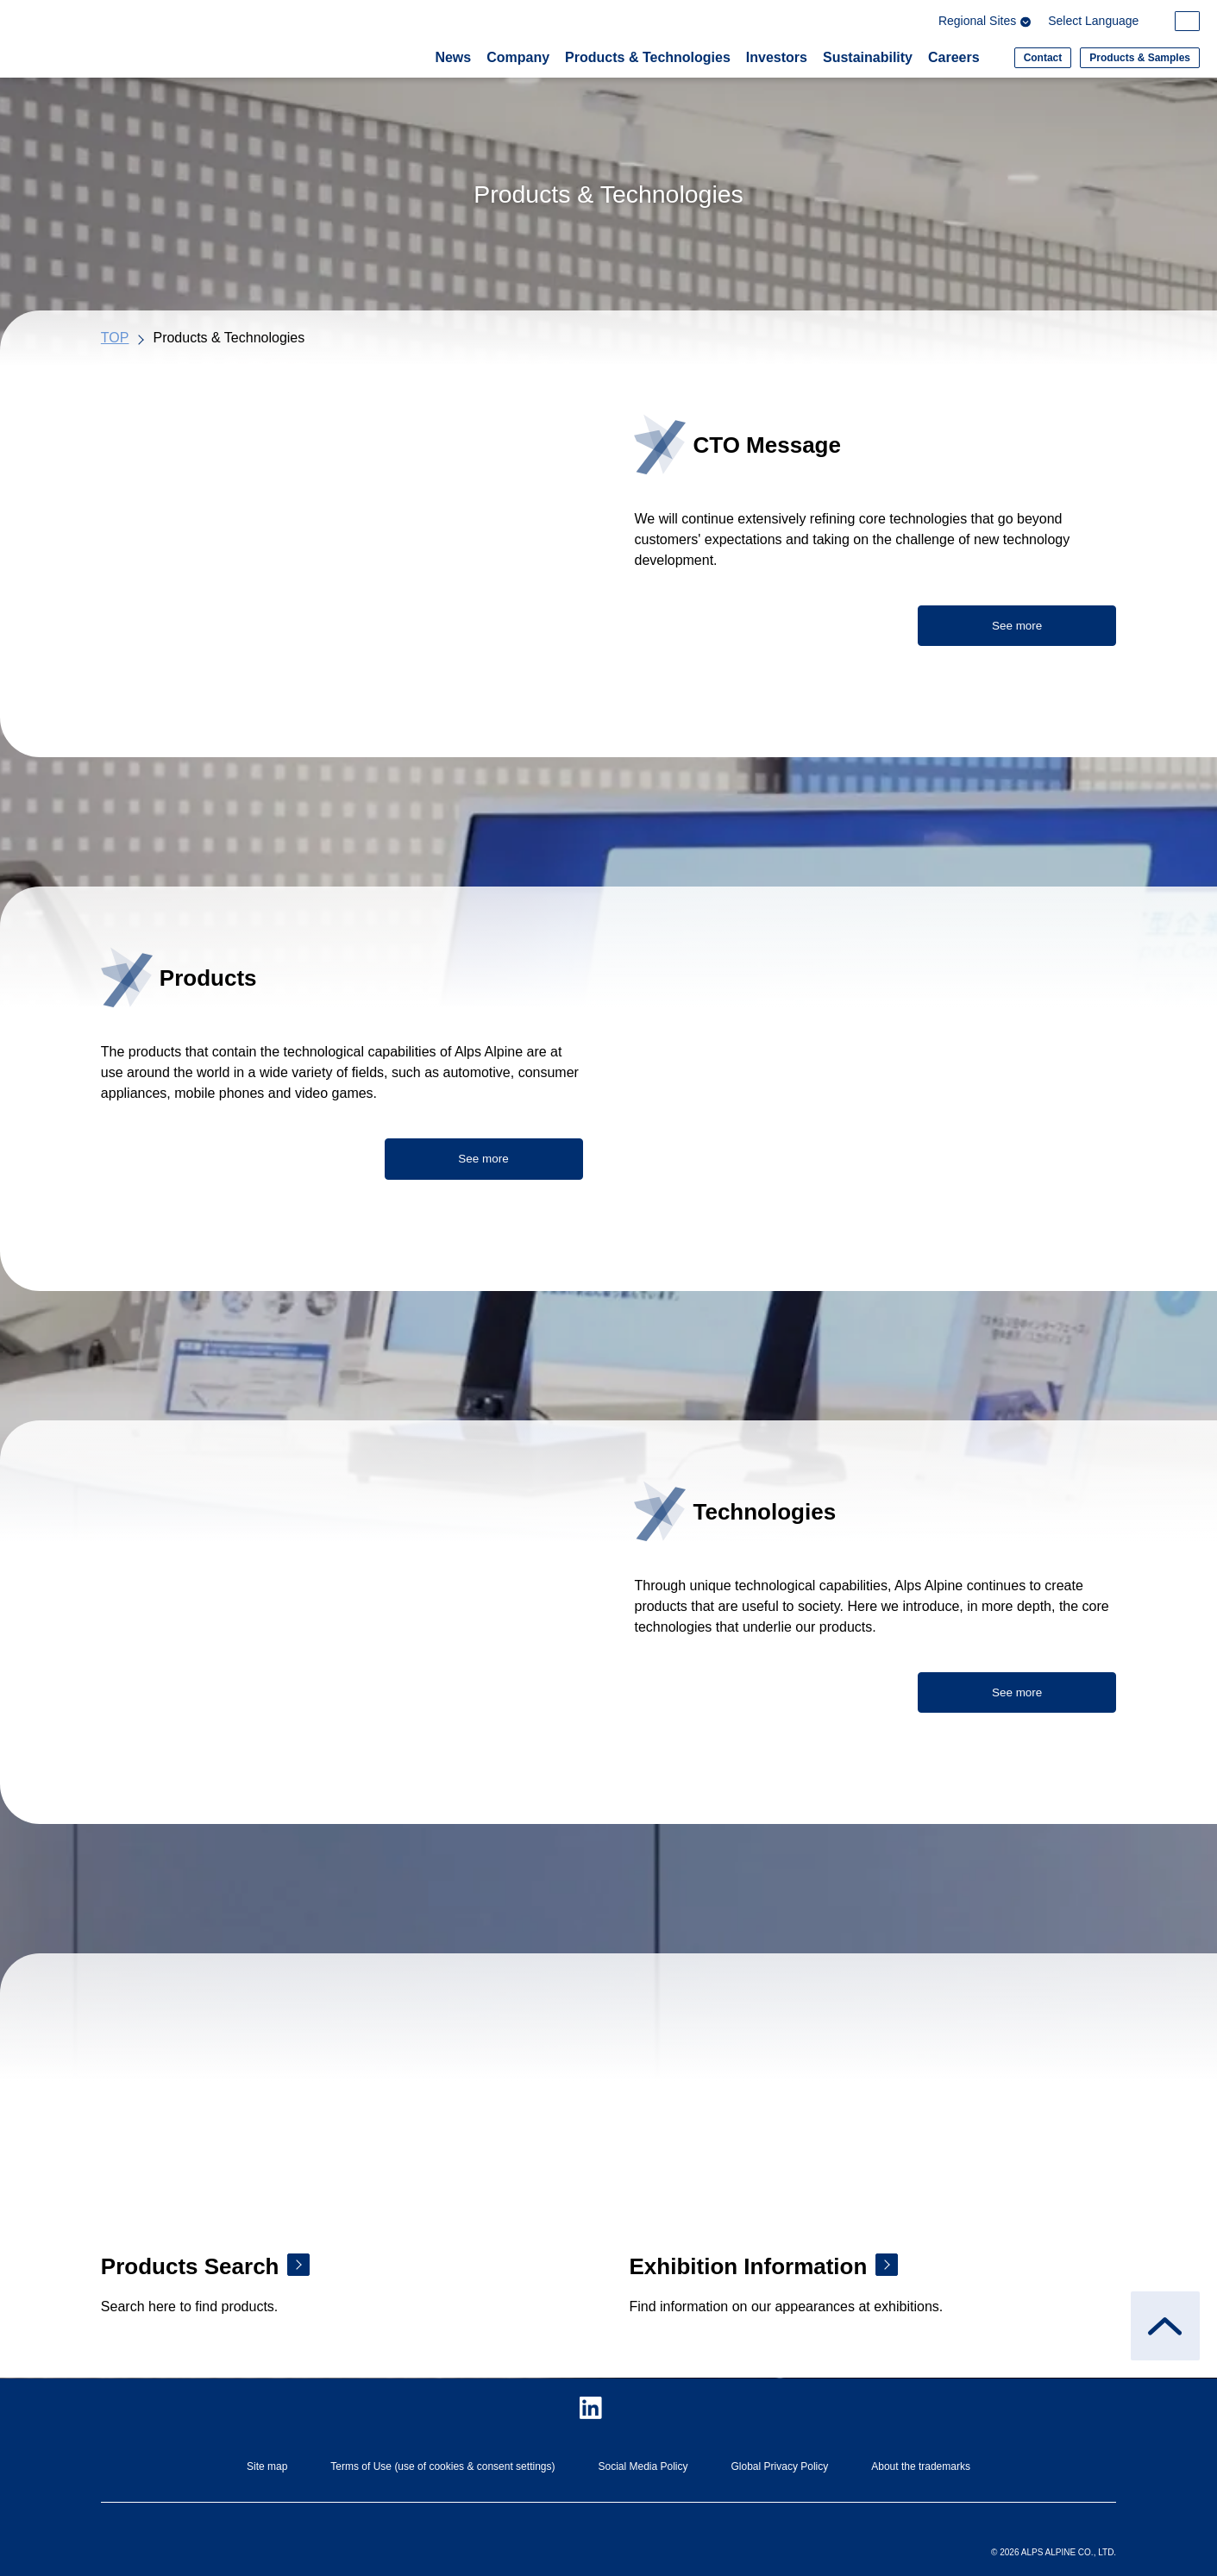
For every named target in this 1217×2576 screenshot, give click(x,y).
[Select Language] (1105, 23)
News (453, 57)
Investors (776, 57)
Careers (954, 57)
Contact (1043, 58)
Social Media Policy (642, 2466)
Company (517, 57)
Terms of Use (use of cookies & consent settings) (442, 2466)
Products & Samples (1139, 58)
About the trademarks (920, 2466)
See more (1017, 626)
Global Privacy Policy (780, 2466)
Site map (267, 2466)
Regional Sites (987, 23)
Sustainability (868, 57)
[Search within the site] (1188, 22)
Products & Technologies (648, 57)
